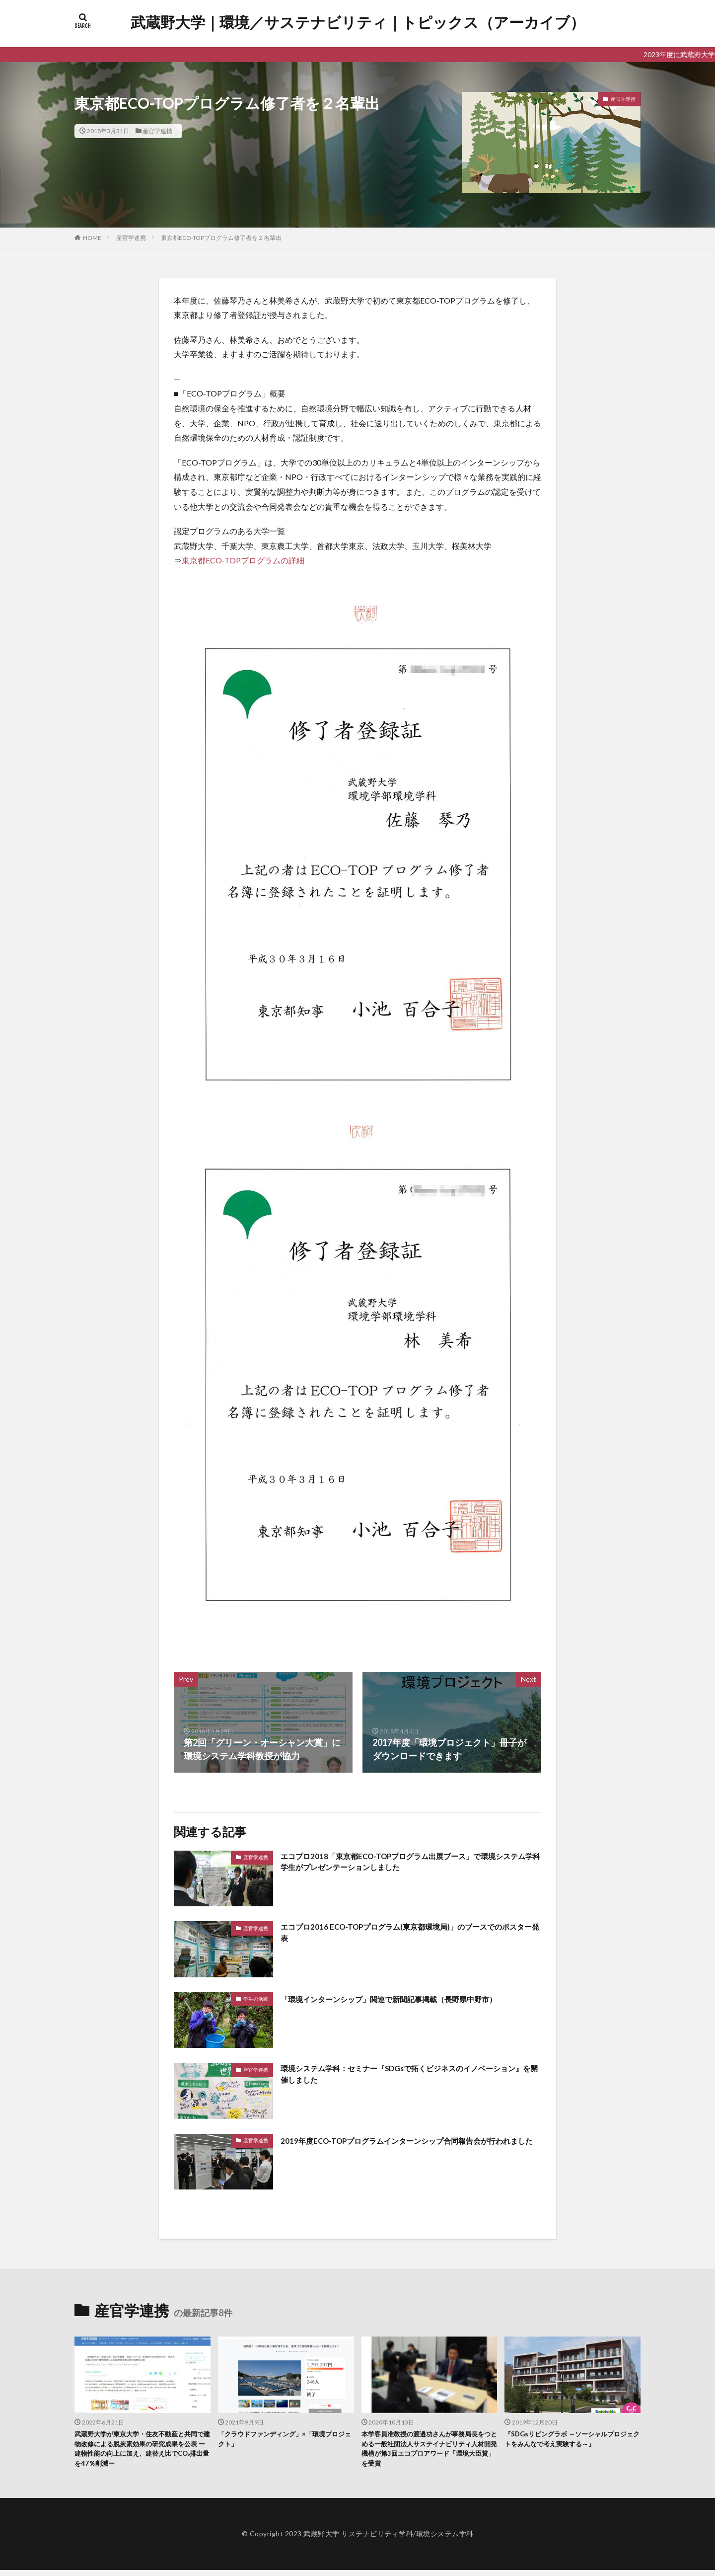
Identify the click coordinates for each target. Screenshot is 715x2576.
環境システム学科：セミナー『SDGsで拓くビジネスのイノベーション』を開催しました (408, 2076)
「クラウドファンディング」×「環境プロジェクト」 (283, 2440)
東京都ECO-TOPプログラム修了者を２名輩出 (221, 237)
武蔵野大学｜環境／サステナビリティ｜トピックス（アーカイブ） (358, 22)
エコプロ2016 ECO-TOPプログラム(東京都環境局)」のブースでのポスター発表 (408, 1934)
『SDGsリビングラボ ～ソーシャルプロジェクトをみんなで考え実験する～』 (570, 2440)
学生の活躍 (255, 1999)
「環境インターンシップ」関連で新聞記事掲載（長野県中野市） (410, 1998)
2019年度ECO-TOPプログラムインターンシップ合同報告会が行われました (408, 2147)
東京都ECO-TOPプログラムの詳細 (243, 560)
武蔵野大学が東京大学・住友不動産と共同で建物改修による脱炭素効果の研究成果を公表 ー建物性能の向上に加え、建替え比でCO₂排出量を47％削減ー (142, 2451)
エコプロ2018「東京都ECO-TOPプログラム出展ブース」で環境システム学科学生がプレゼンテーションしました (408, 1864)
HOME (92, 237)
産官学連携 (157, 131)
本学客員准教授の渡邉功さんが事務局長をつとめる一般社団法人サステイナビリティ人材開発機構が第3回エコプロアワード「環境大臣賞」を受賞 (428, 2451)
